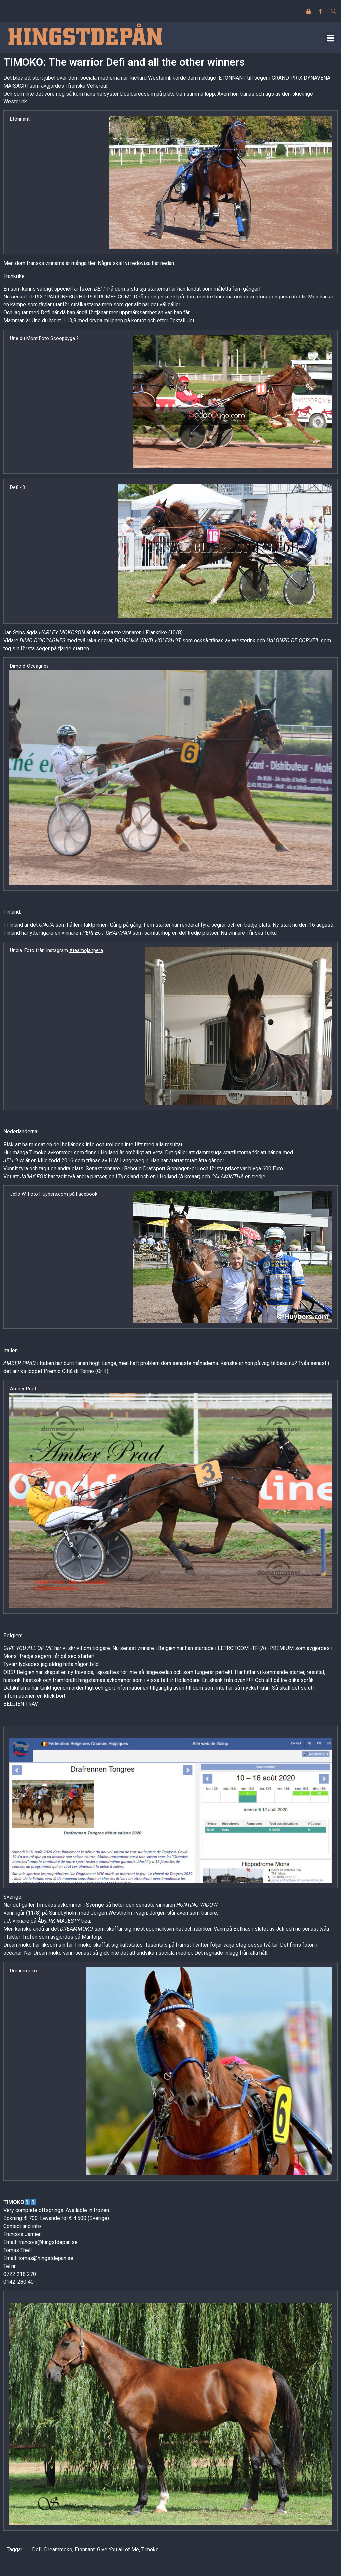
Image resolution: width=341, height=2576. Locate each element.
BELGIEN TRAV (20, 1704)
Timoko (150, 2549)
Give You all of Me (118, 2549)
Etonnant (85, 2549)
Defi (37, 2549)
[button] (330, 37)
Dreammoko (58, 2549)
